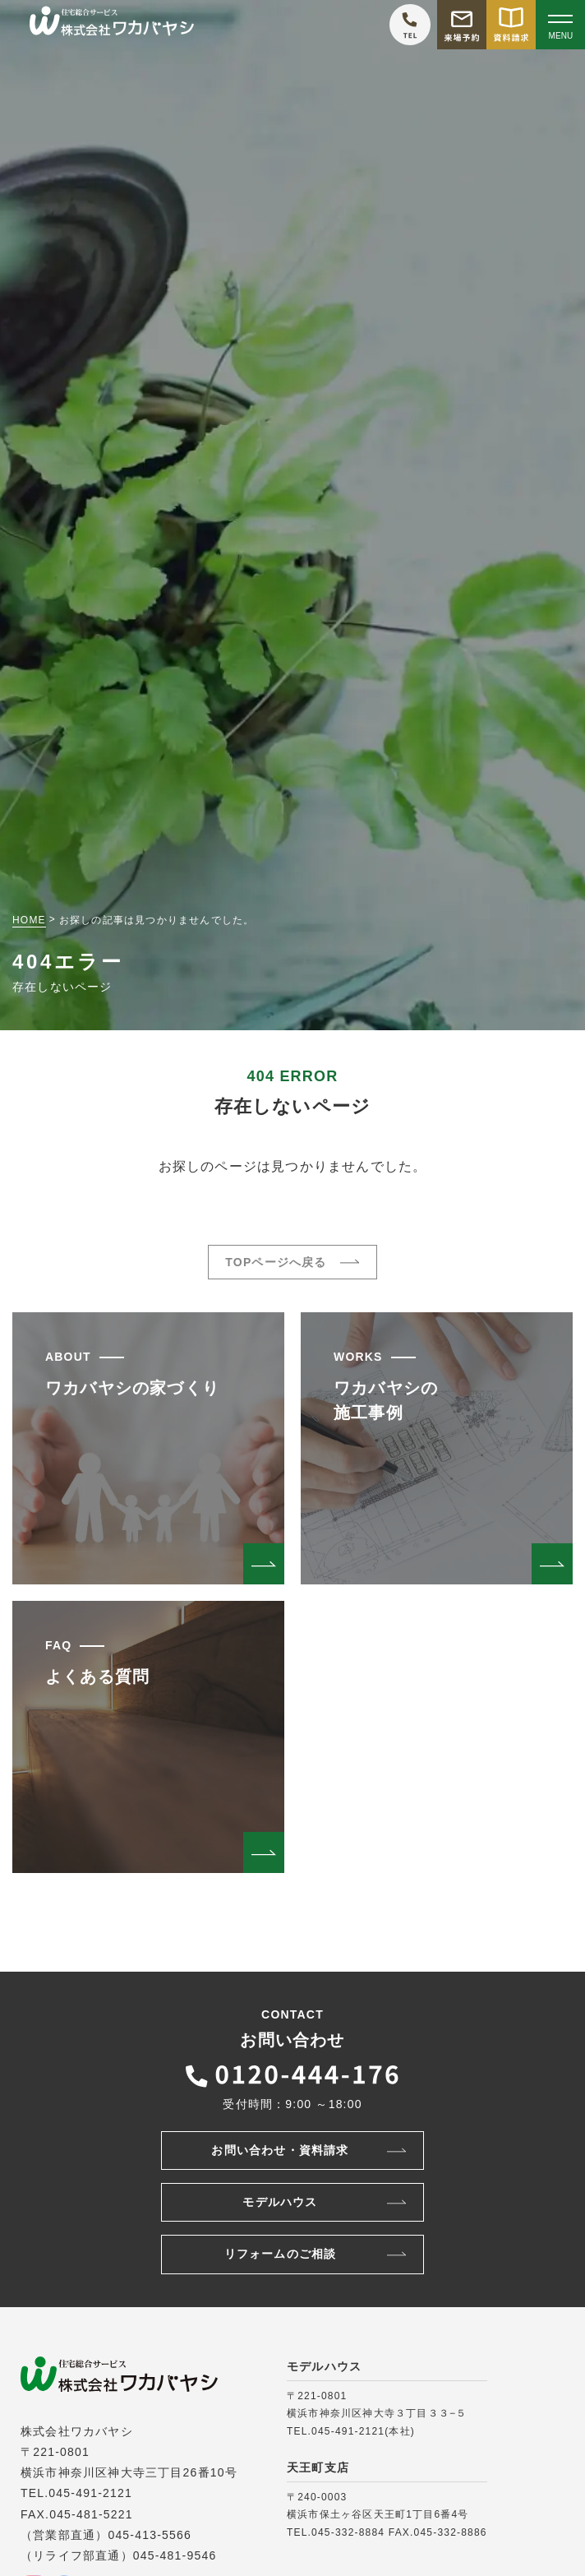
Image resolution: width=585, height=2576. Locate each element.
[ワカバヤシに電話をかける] (410, 24)
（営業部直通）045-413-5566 (106, 2534)
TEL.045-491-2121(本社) (351, 2431)
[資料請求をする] (511, 24)
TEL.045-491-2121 (76, 2493)
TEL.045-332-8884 (336, 2532)
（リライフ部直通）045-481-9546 (118, 2555)
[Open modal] (560, 24)
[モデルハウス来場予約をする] (461, 24)
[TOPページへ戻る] (112, 25)
